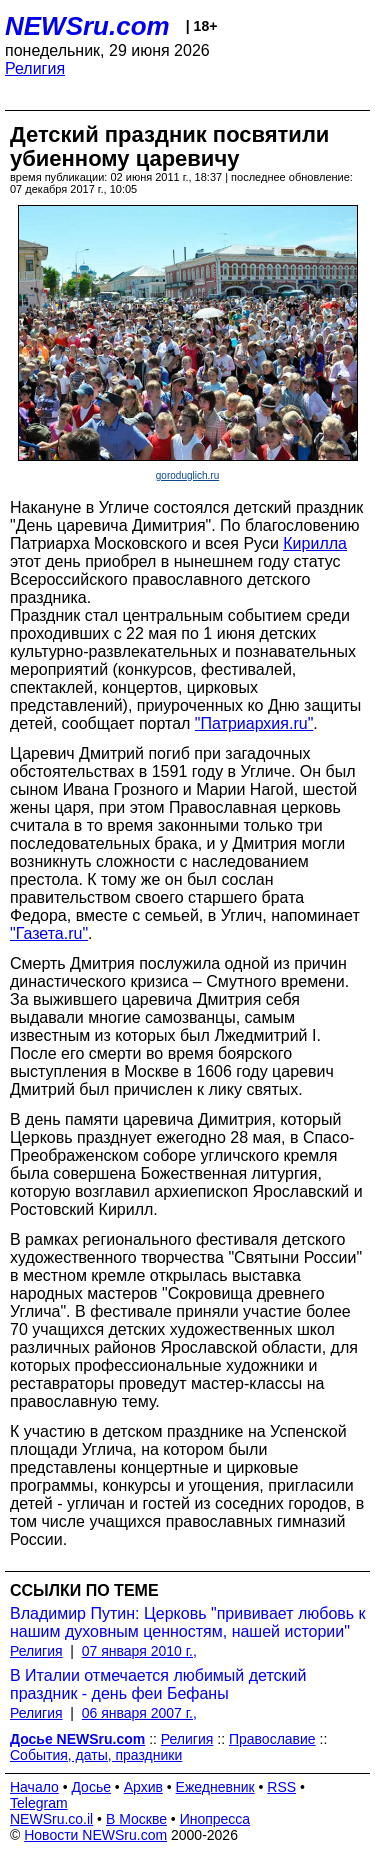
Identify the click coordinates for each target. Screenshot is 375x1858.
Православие (272, 1739)
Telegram (39, 1803)
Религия (35, 68)
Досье (91, 1787)
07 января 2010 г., (139, 1651)
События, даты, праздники (96, 1755)
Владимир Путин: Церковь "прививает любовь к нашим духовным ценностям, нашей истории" (188, 1622)
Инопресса (215, 1819)
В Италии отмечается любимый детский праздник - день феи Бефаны (158, 1684)
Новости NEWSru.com (95, 1835)
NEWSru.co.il (51, 1819)
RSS (281, 1787)
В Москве (136, 1819)
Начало (34, 1787)
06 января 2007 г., (139, 1713)
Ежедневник (215, 1787)
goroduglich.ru (187, 475)
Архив (143, 1787)
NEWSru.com (87, 26)
